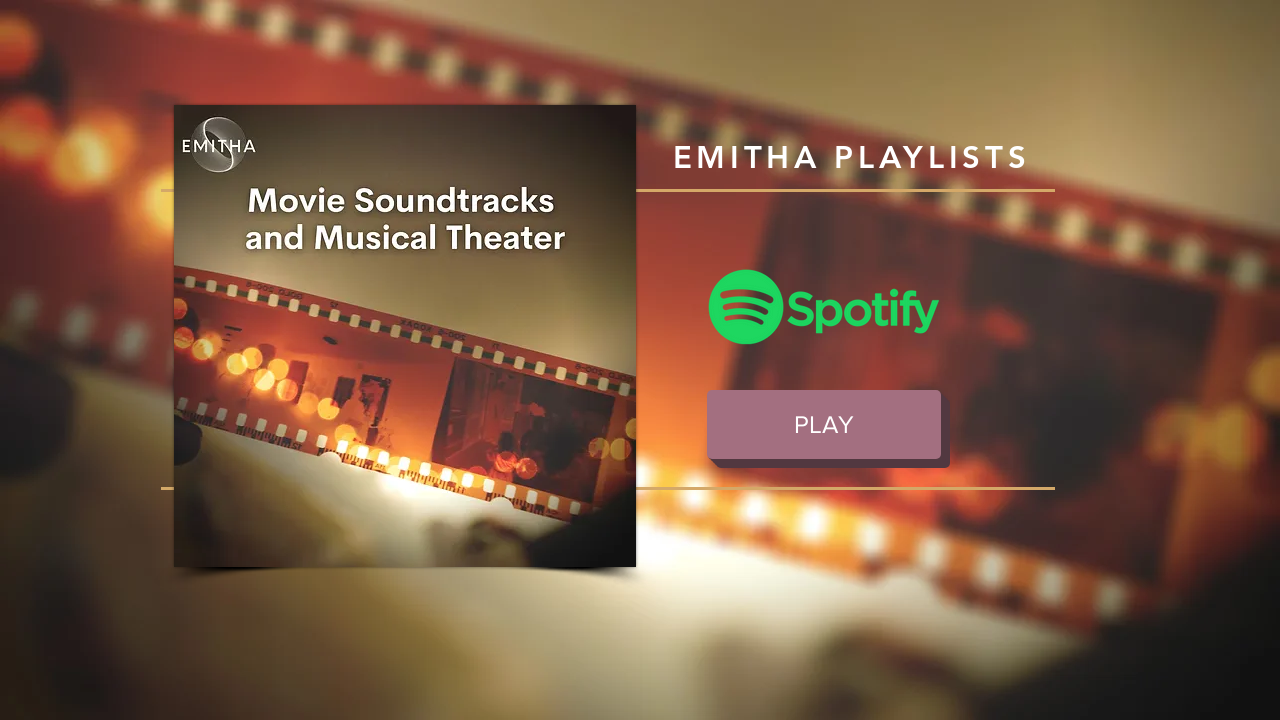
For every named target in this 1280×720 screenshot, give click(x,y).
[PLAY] (824, 424)
